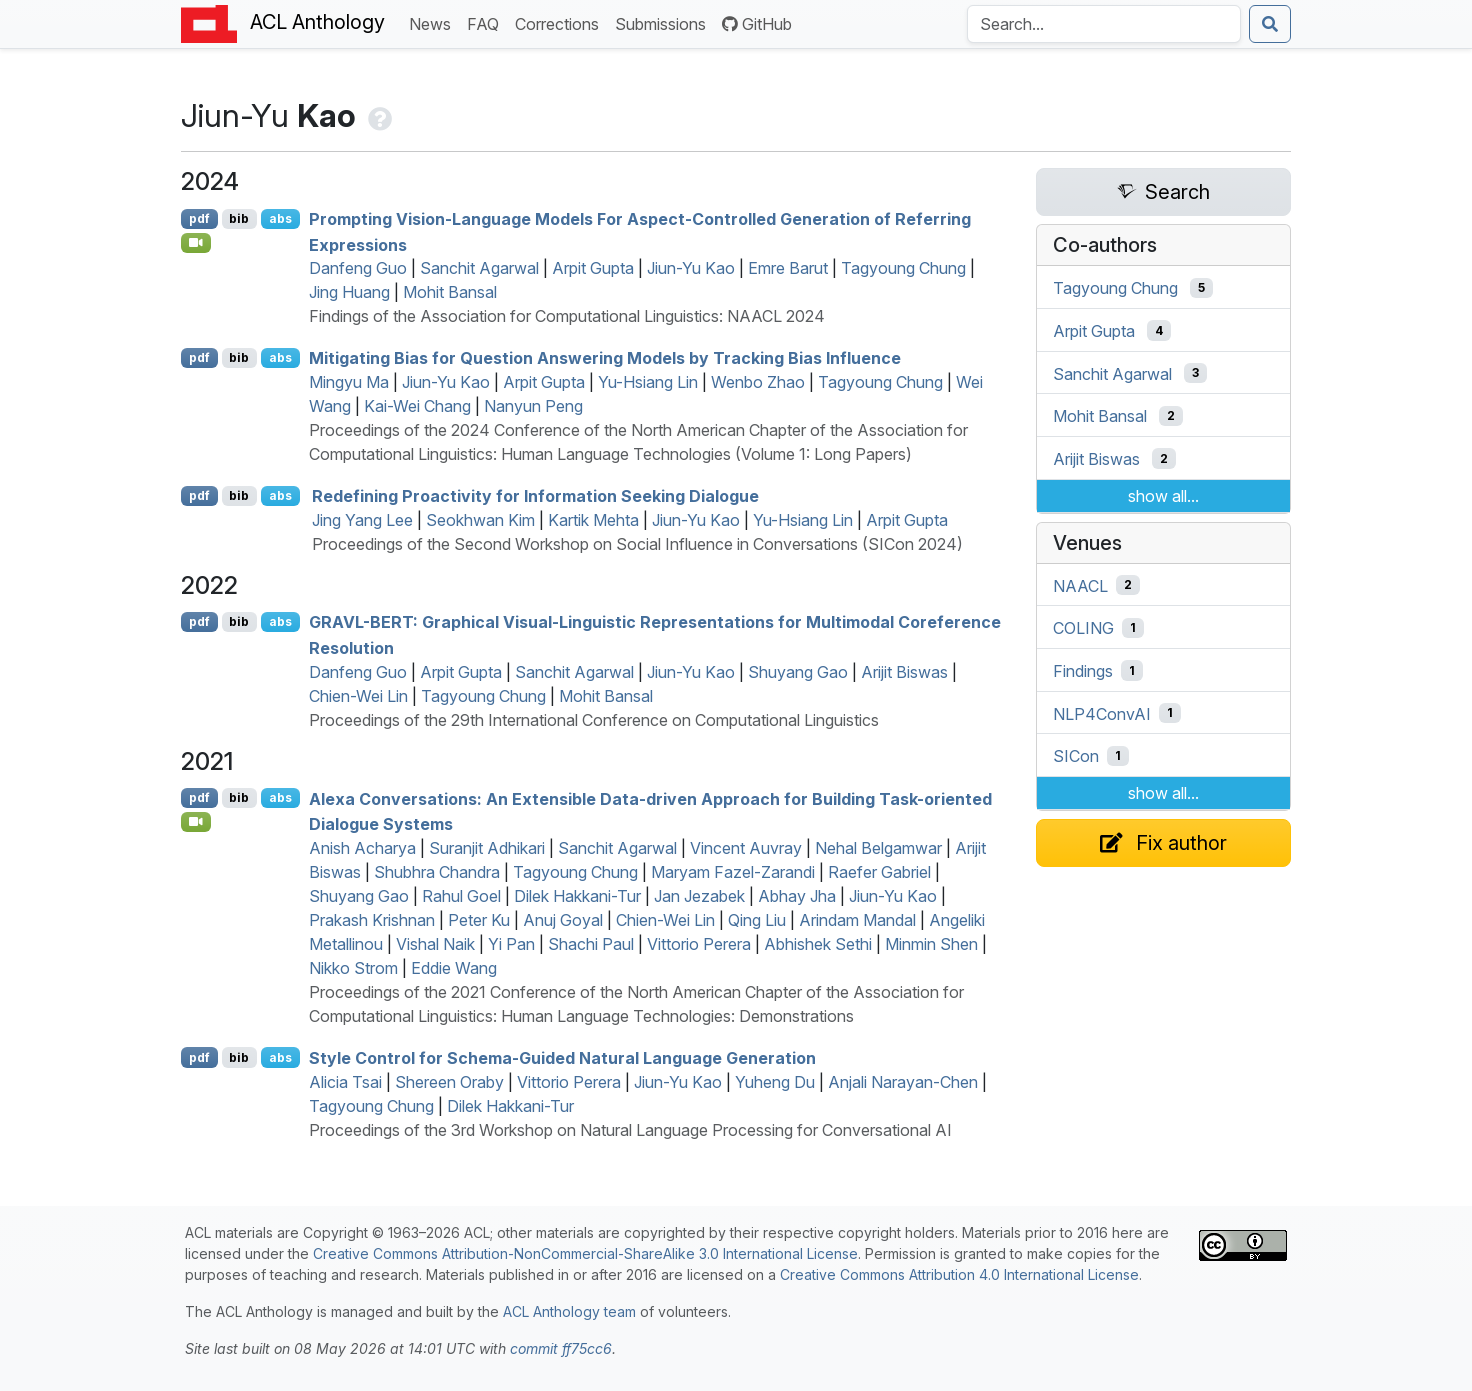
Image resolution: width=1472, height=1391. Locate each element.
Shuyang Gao (798, 672)
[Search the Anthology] (1104, 24)
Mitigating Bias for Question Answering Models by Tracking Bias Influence (605, 358)
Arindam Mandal (857, 920)
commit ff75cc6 (561, 1348)
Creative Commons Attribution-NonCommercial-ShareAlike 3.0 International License (585, 1253)
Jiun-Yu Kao (691, 268)
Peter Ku (479, 920)
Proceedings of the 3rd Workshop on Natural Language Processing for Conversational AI (630, 1130)
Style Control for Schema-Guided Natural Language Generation (562, 1058)
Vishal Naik (435, 944)
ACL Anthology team (569, 1311)
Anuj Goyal (563, 920)
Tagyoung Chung (903, 268)
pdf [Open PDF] (199, 218)
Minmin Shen (931, 944)
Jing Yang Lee (362, 520)
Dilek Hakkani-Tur (577, 896)
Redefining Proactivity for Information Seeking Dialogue (535, 496)
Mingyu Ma (349, 382)
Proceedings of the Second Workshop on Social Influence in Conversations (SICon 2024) (637, 544)
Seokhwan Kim (480, 520)
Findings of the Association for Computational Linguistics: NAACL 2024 (567, 316)
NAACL (1080, 585)
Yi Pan (511, 944)
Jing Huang (349, 292)
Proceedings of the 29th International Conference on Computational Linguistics (594, 720)
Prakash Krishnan (372, 920)
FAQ (487, 22)
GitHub (757, 24)
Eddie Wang (454, 968)
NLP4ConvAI (1102, 713)
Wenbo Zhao (758, 382)
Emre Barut (788, 268)
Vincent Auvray (746, 848)
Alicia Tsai (345, 1082)
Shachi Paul (591, 944)
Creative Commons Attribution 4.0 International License (959, 1274)
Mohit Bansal (450, 292)
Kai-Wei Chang (417, 406)
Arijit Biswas (904, 672)
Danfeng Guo (358, 268)
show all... (1163, 496)
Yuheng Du (775, 1082)
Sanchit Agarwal (479, 268)
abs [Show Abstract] (280, 218)
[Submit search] (1270, 24)
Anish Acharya (362, 848)
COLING (1083, 628)
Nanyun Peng (533, 406)
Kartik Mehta (593, 520)
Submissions (664, 22)
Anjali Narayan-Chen (903, 1082)
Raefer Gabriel (879, 872)
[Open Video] (196, 243)
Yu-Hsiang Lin (648, 382)
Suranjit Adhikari (487, 848)
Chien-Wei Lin (358, 696)
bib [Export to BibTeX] (239, 218)
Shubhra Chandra (437, 872)
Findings (1083, 671)
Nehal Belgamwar (878, 848)
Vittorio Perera (699, 944)
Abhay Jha (797, 896)
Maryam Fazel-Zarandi (733, 872)
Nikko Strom (353, 968)
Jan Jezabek (699, 896)
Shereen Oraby (449, 1082)
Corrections (561, 22)
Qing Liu (757, 920)
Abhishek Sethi (818, 944)
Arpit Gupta (593, 268)
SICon (1076, 756)
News (434, 22)
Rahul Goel (461, 896)
